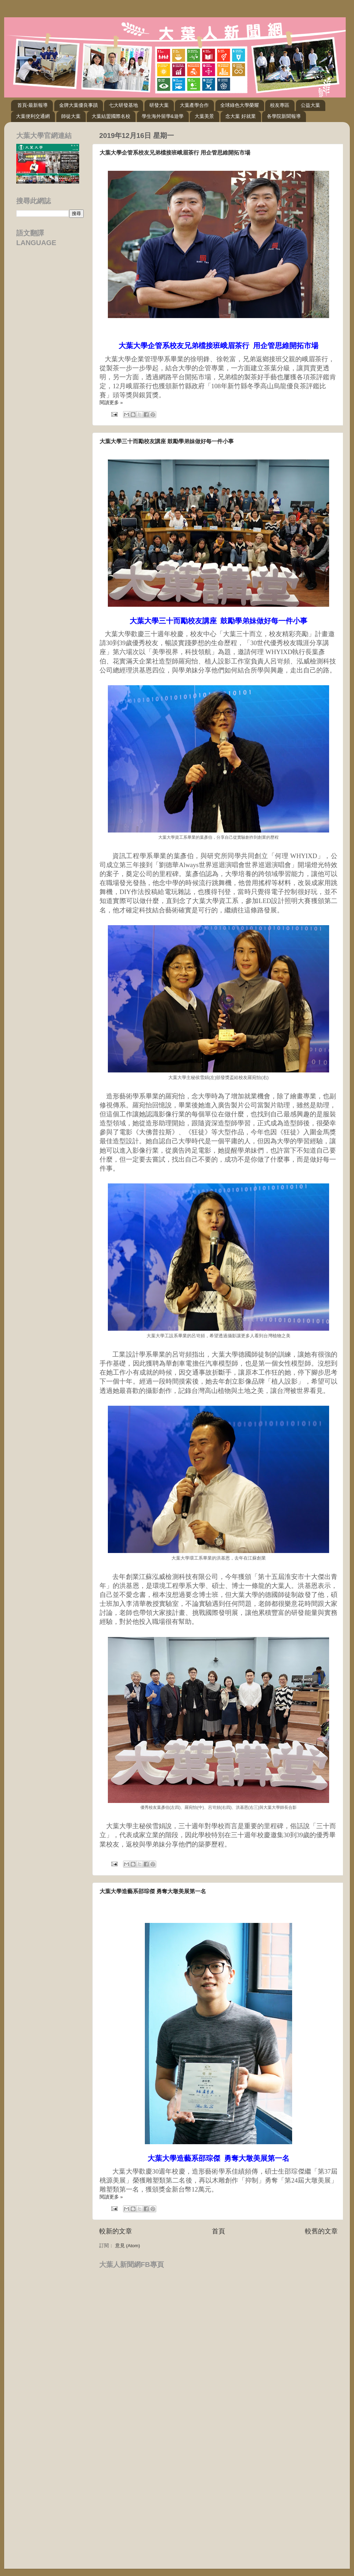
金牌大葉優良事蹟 (78, 105)
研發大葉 (159, 105)
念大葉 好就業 (240, 116)
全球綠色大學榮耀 (239, 105)
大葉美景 (204, 116)
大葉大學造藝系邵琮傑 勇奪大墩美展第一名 (153, 1891)
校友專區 (279, 105)
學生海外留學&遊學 (163, 116)
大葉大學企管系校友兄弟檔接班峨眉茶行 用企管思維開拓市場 (175, 153)
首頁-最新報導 (32, 105)
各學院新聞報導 (284, 116)
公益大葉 (310, 105)
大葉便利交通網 (33, 116)
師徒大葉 (71, 116)
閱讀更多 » (111, 402)
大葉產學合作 (194, 105)
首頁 (218, 2231)
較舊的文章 (321, 2231)
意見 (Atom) (127, 2245)
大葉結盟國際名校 (111, 116)
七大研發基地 (123, 105)
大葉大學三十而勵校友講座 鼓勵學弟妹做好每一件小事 (167, 441)
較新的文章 (115, 2231)
